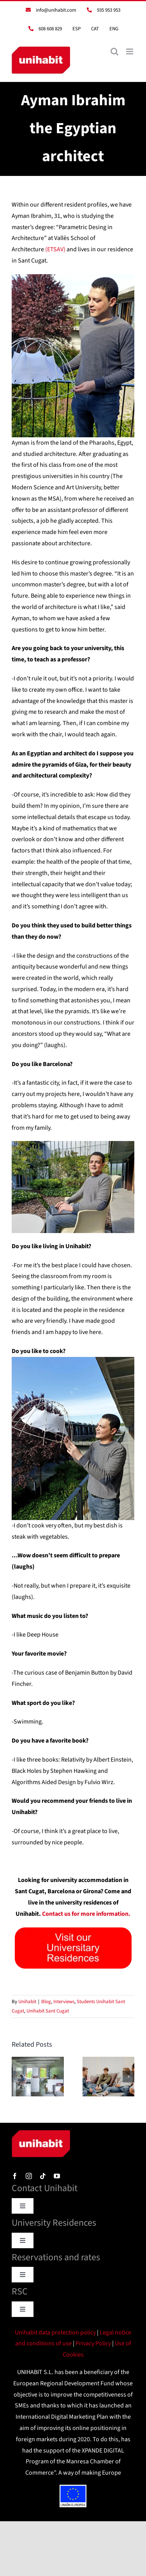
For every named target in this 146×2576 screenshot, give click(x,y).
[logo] (41, 2133)
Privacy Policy (94, 2343)
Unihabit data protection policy (56, 2332)
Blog (46, 2001)
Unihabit (27, 2001)
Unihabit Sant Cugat (47, 2010)
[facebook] (15, 2176)
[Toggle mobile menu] (130, 51)
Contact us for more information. (86, 1914)
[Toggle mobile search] (114, 51)
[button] (17, 2076)
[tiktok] (43, 2176)
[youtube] (57, 2176)
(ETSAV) (55, 249)
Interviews (63, 2001)
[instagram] (29, 2176)
